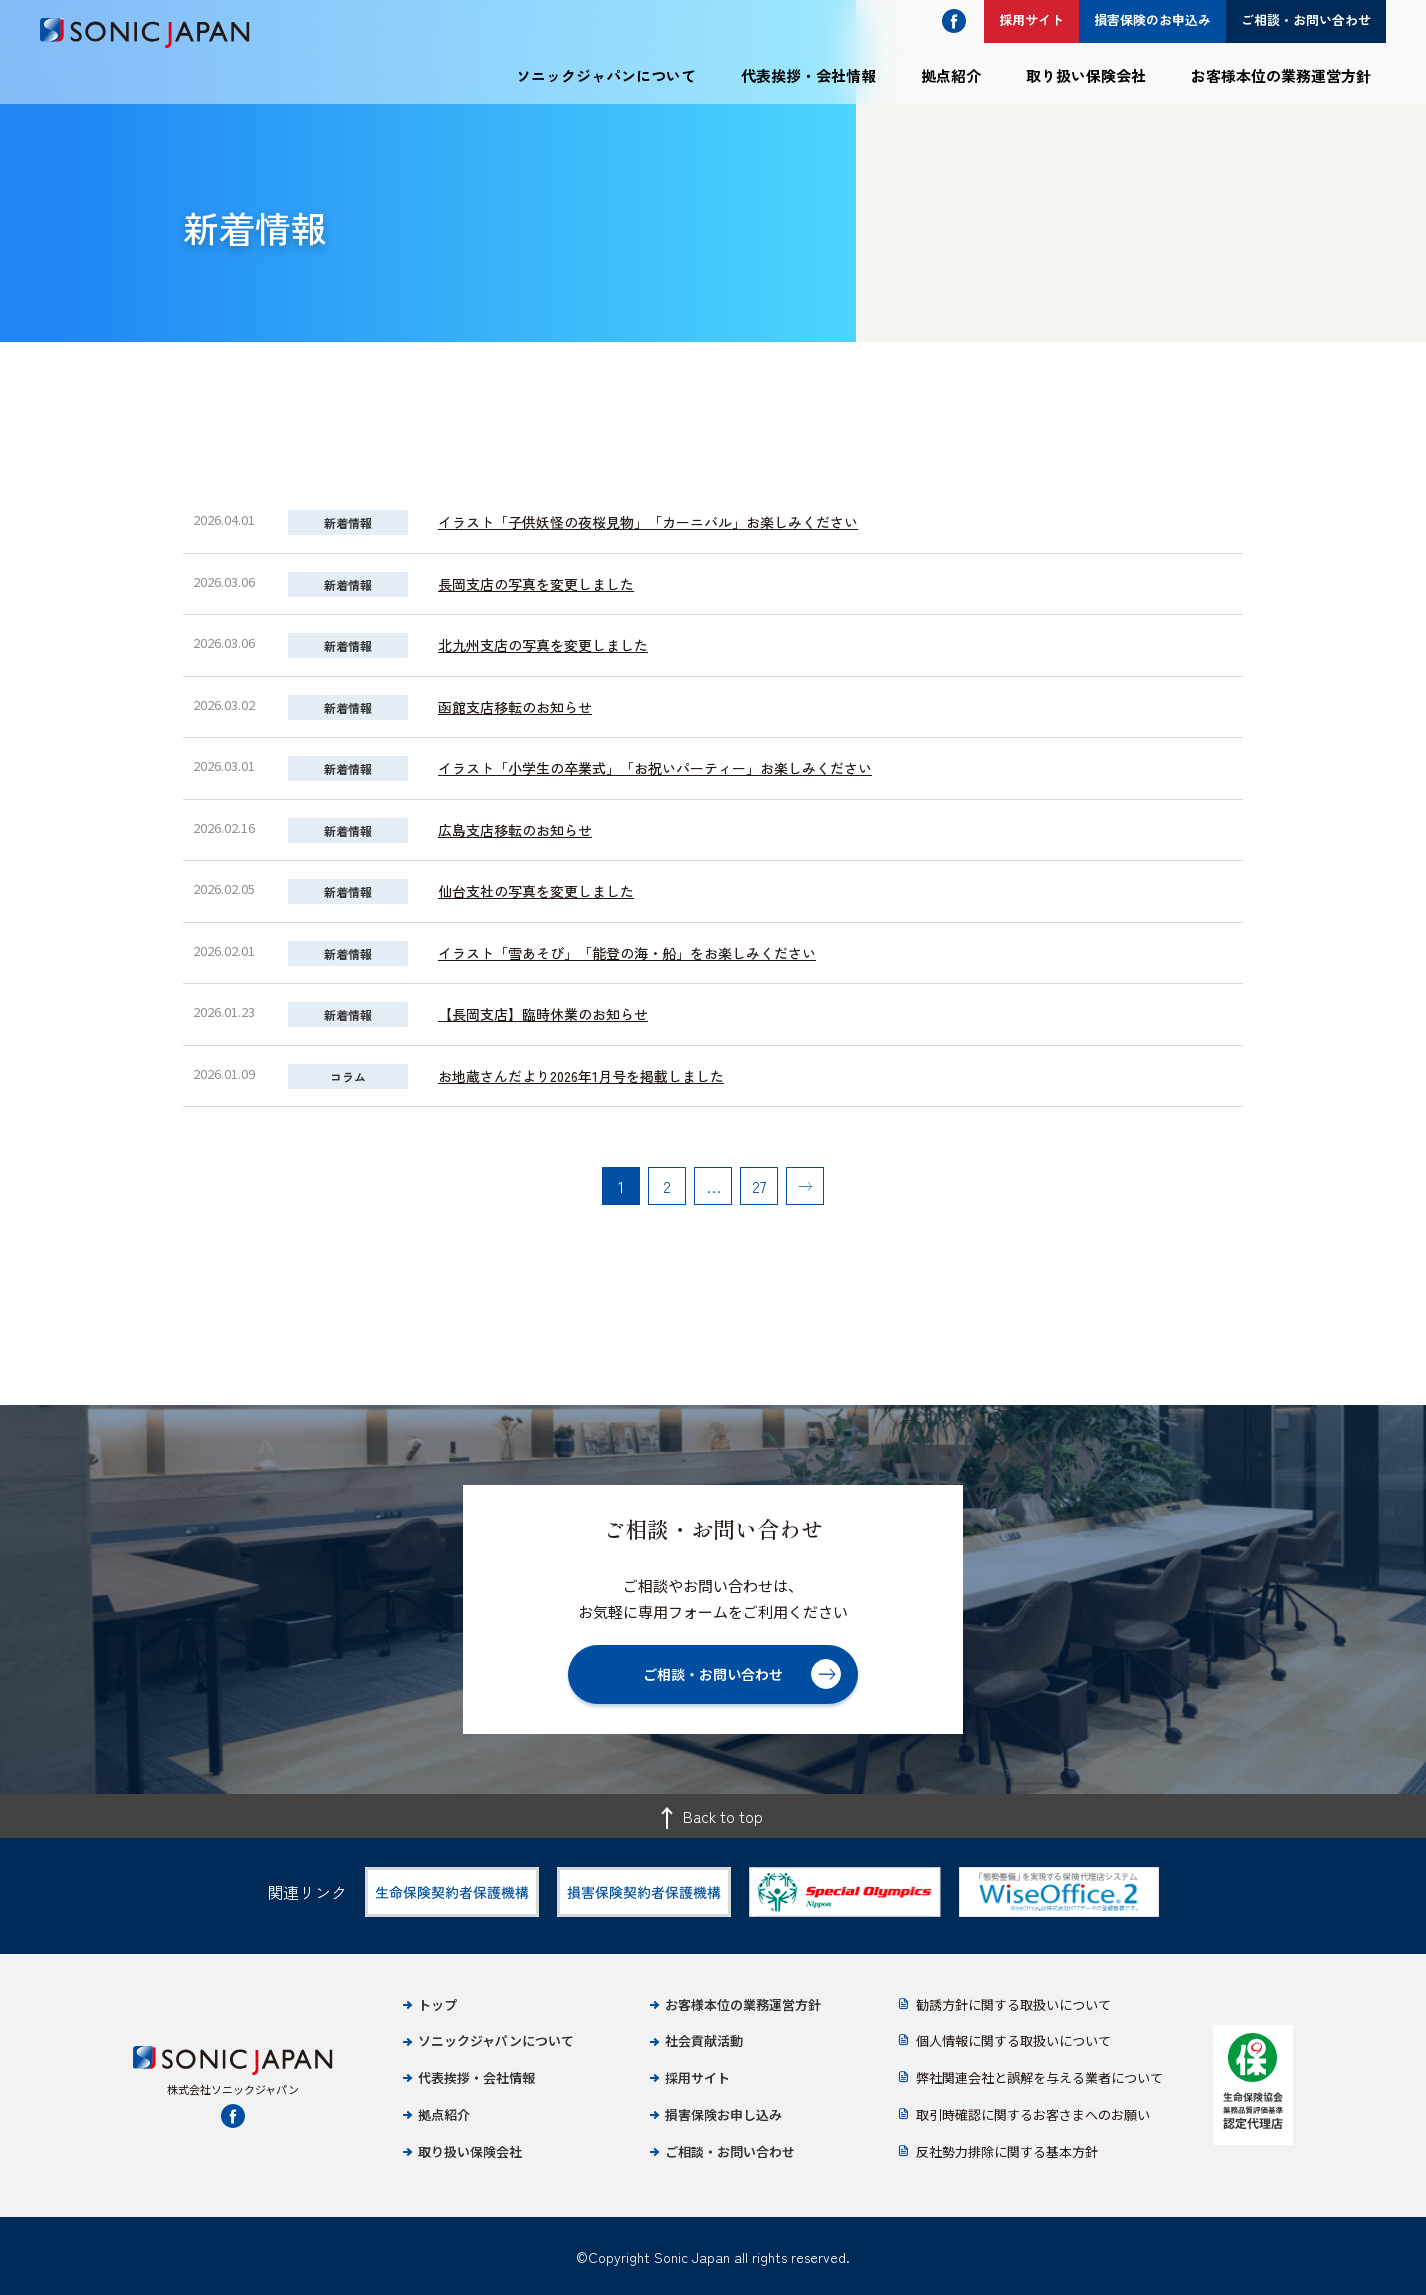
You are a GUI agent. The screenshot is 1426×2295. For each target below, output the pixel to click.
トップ (437, 2004)
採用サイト (697, 2077)
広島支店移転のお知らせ (515, 830)
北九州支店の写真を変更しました (543, 645)
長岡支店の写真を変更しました (536, 584)
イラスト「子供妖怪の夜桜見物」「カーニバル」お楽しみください (648, 522)
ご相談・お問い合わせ (730, 2151)
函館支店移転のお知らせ (515, 707)
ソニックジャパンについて (606, 75)
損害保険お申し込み (723, 2114)
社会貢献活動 (704, 2040)
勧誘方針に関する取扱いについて (1013, 2004)
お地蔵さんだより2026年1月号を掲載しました (581, 1076)
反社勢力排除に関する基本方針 (1007, 2151)
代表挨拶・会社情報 (808, 75)
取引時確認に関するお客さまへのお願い (1033, 2114)
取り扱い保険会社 (1086, 75)
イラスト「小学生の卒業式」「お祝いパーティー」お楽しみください (655, 768)
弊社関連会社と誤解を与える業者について (1039, 2077)
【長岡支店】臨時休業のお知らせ (543, 1014)
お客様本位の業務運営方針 (1281, 75)
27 (759, 1186)
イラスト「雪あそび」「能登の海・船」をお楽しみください (627, 953)
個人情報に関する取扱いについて (1013, 2040)
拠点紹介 (951, 75)
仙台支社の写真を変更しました (536, 891)
